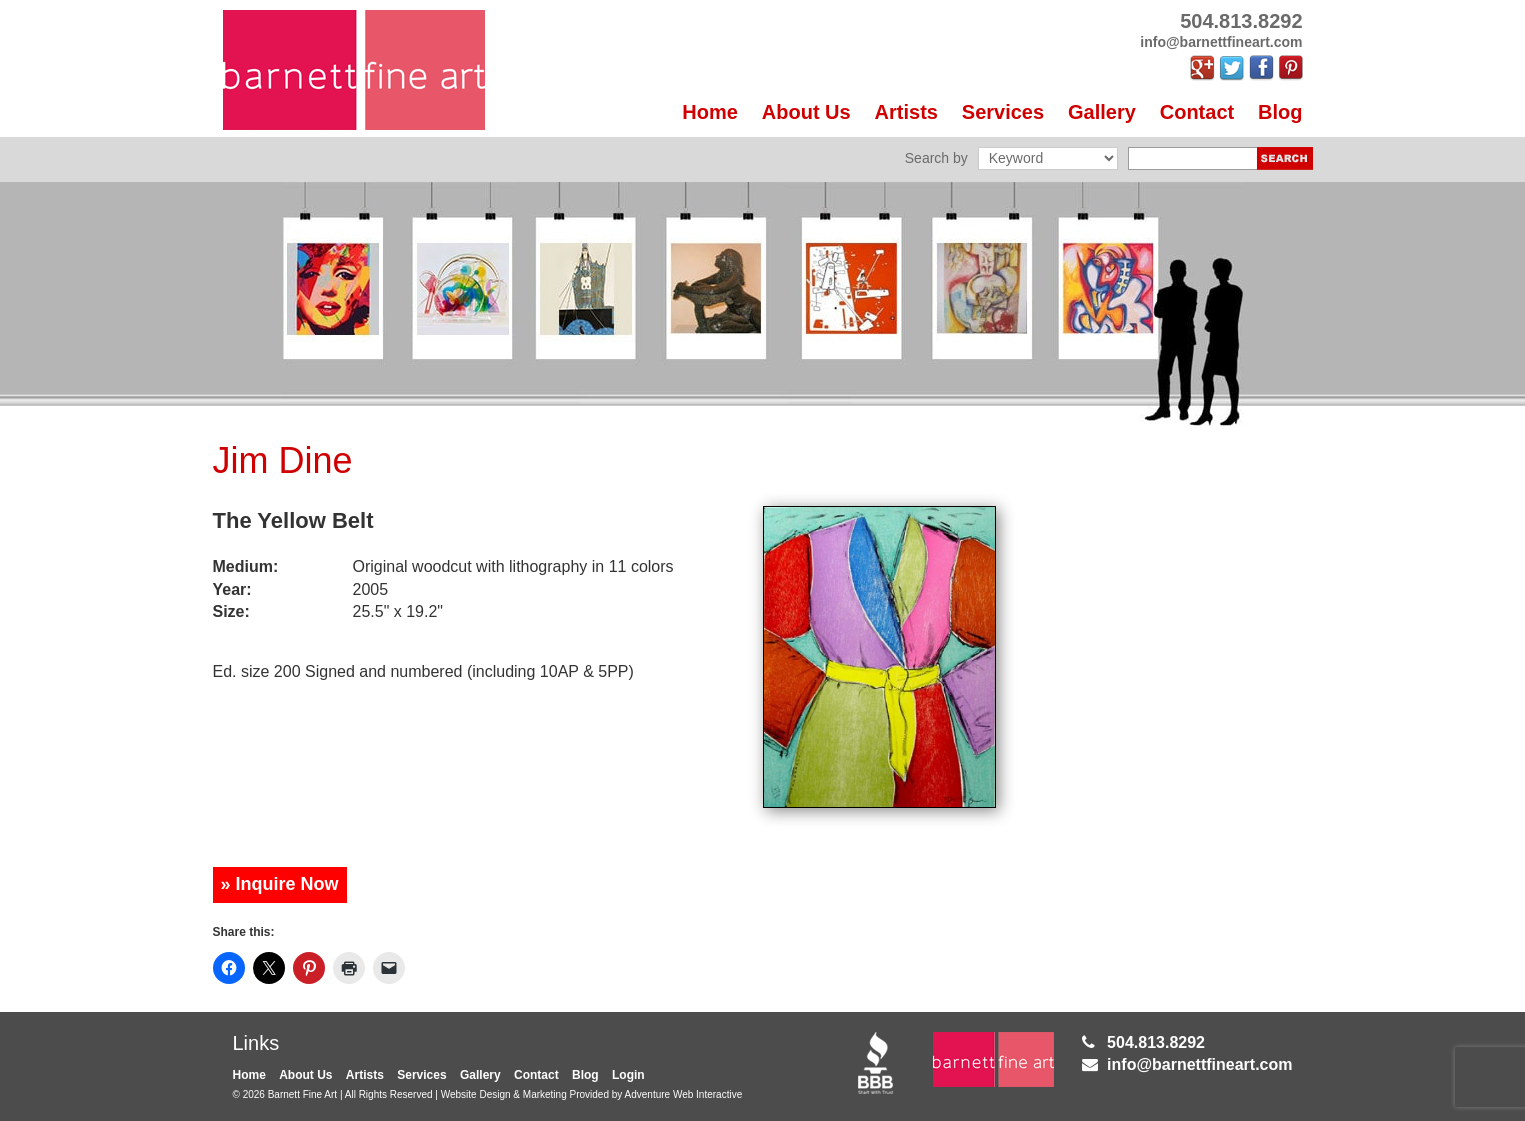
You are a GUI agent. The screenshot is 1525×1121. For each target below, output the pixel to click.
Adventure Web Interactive (684, 1094)
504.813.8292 (1156, 1042)
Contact (1197, 112)
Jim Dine (283, 460)
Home (710, 112)
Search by (936, 158)
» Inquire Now (280, 884)
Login (628, 1075)
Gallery (1102, 112)
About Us (806, 112)
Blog (1280, 112)
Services (1003, 112)
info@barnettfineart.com (1199, 1064)
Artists (906, 112)
